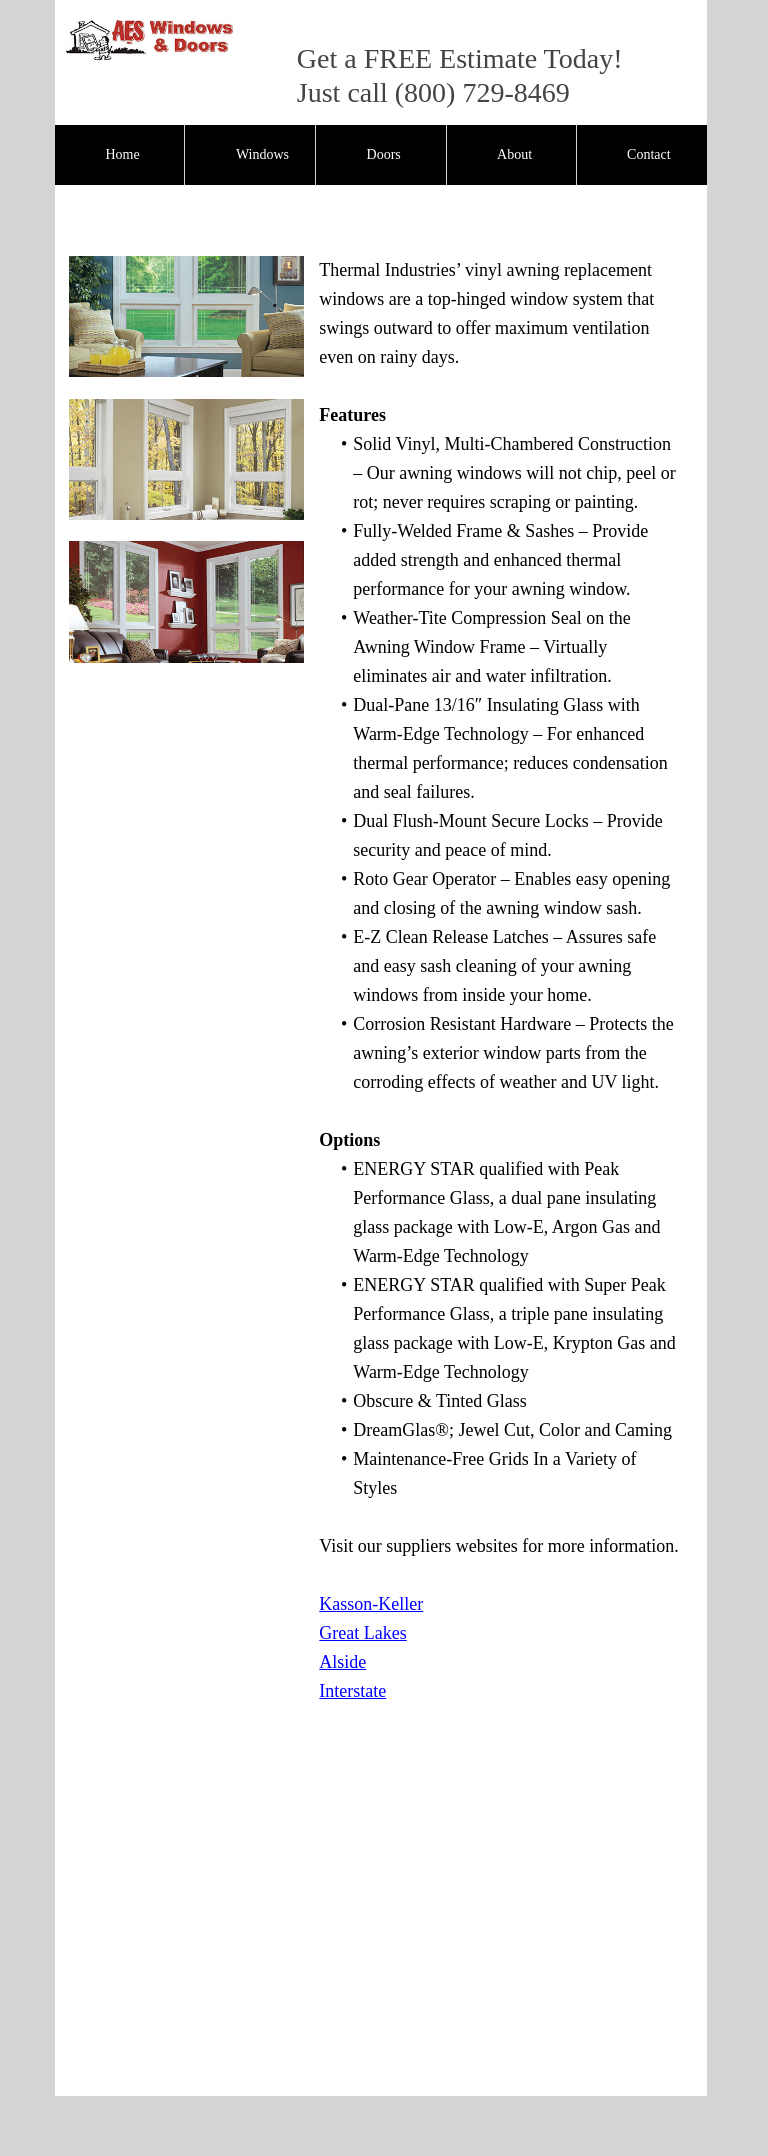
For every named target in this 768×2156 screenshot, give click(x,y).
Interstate (352, 1691)
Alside (342, 1662)
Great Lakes (362, 1633)
